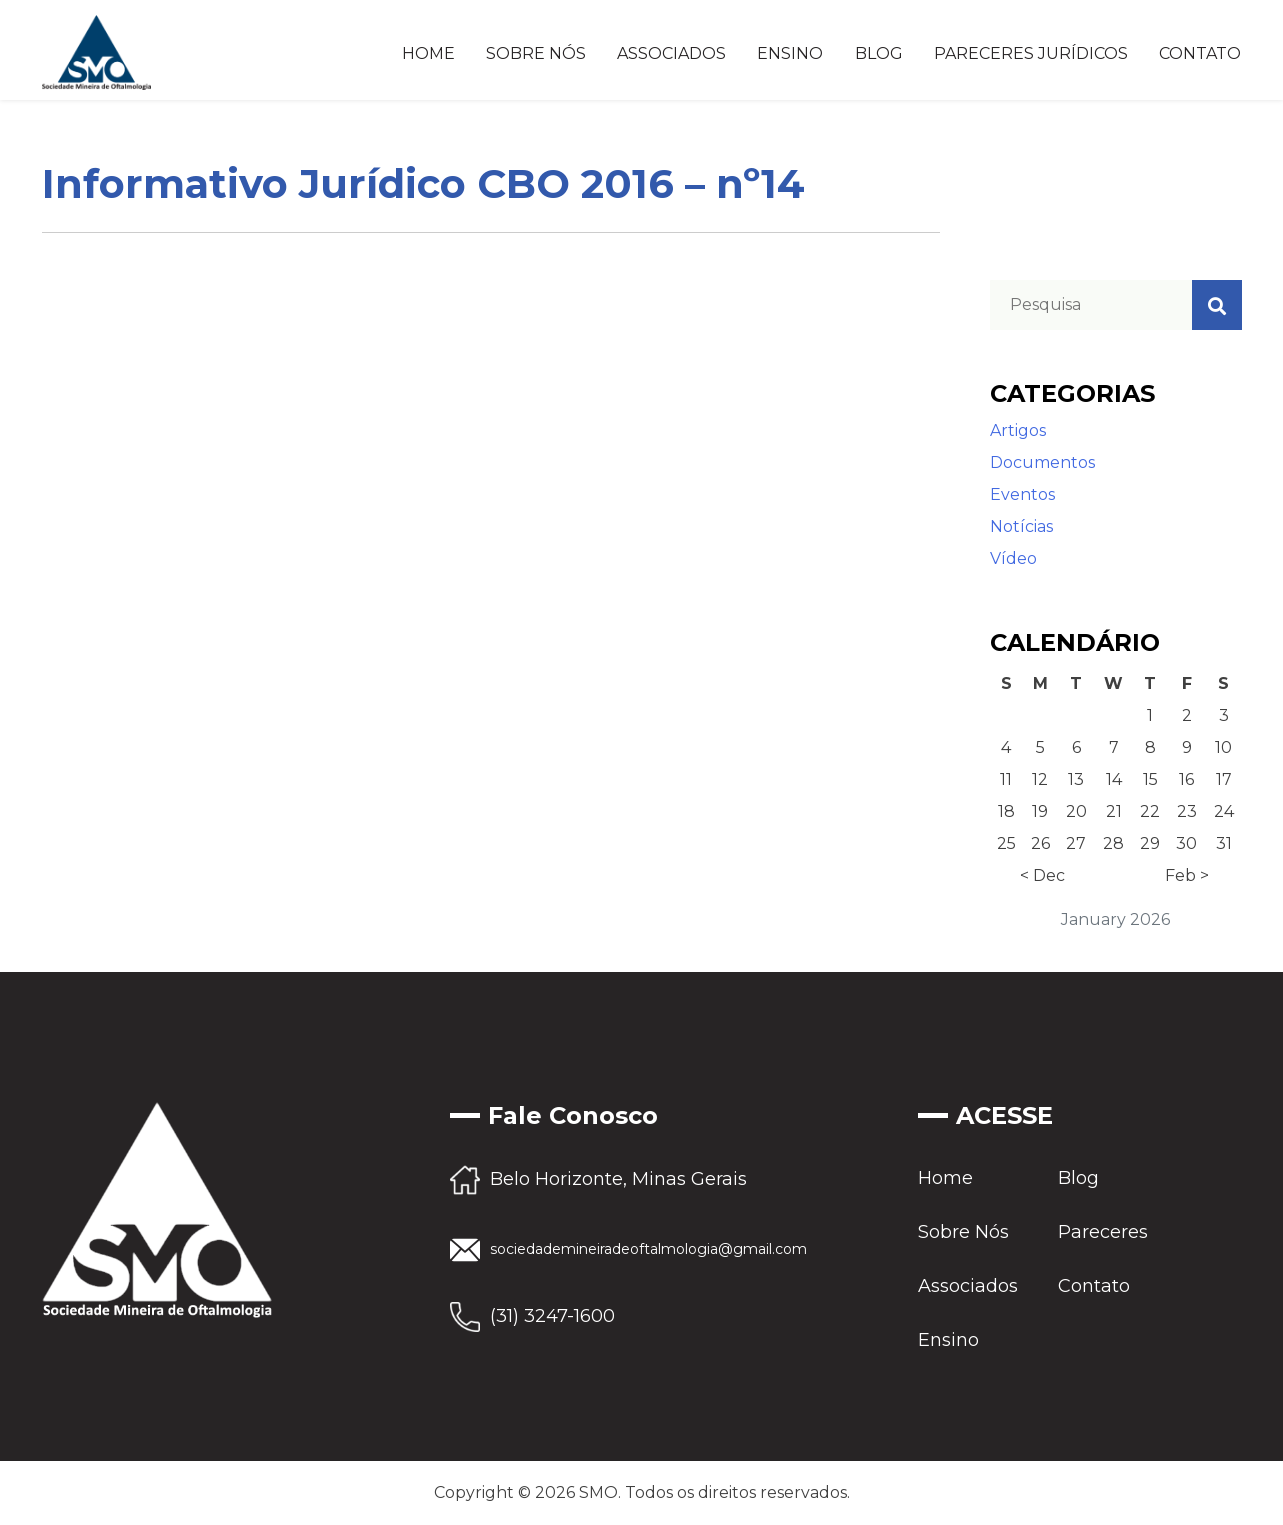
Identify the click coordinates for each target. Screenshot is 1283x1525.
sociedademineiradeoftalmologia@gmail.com (648, 1249)
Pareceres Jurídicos (1031, 53)
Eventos (1022, 494)
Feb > (1187, 875)
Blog (879, 53)
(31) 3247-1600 (552, 1316)
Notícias (1021, 526)
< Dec (1042, 875)
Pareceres (1103, 1232)
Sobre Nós (536, 53)
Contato (1200, 53)
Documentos (1042, 462)
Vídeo (1013, 558)
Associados (671, 53)
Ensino (790, 53)
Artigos (1018, 430)
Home (428, 53)
